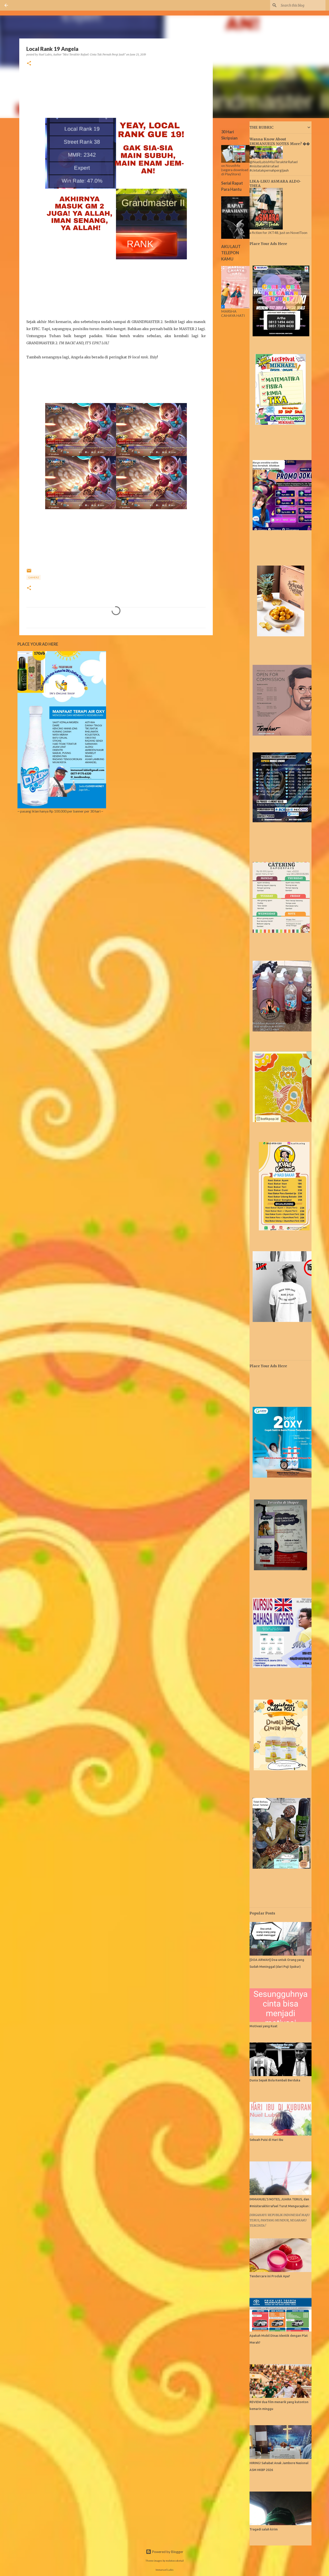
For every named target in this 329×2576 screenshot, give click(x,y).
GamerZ (33, 577)
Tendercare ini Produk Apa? (270, 2276)
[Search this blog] (302, 5)
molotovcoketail (175, 2560)
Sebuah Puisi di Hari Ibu (266, 2140)
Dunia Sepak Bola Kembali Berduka (275, 2080)
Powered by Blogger (164, 2551)
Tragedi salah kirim (264, 2529)
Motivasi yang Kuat (263, 2026)
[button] (29, 64)
